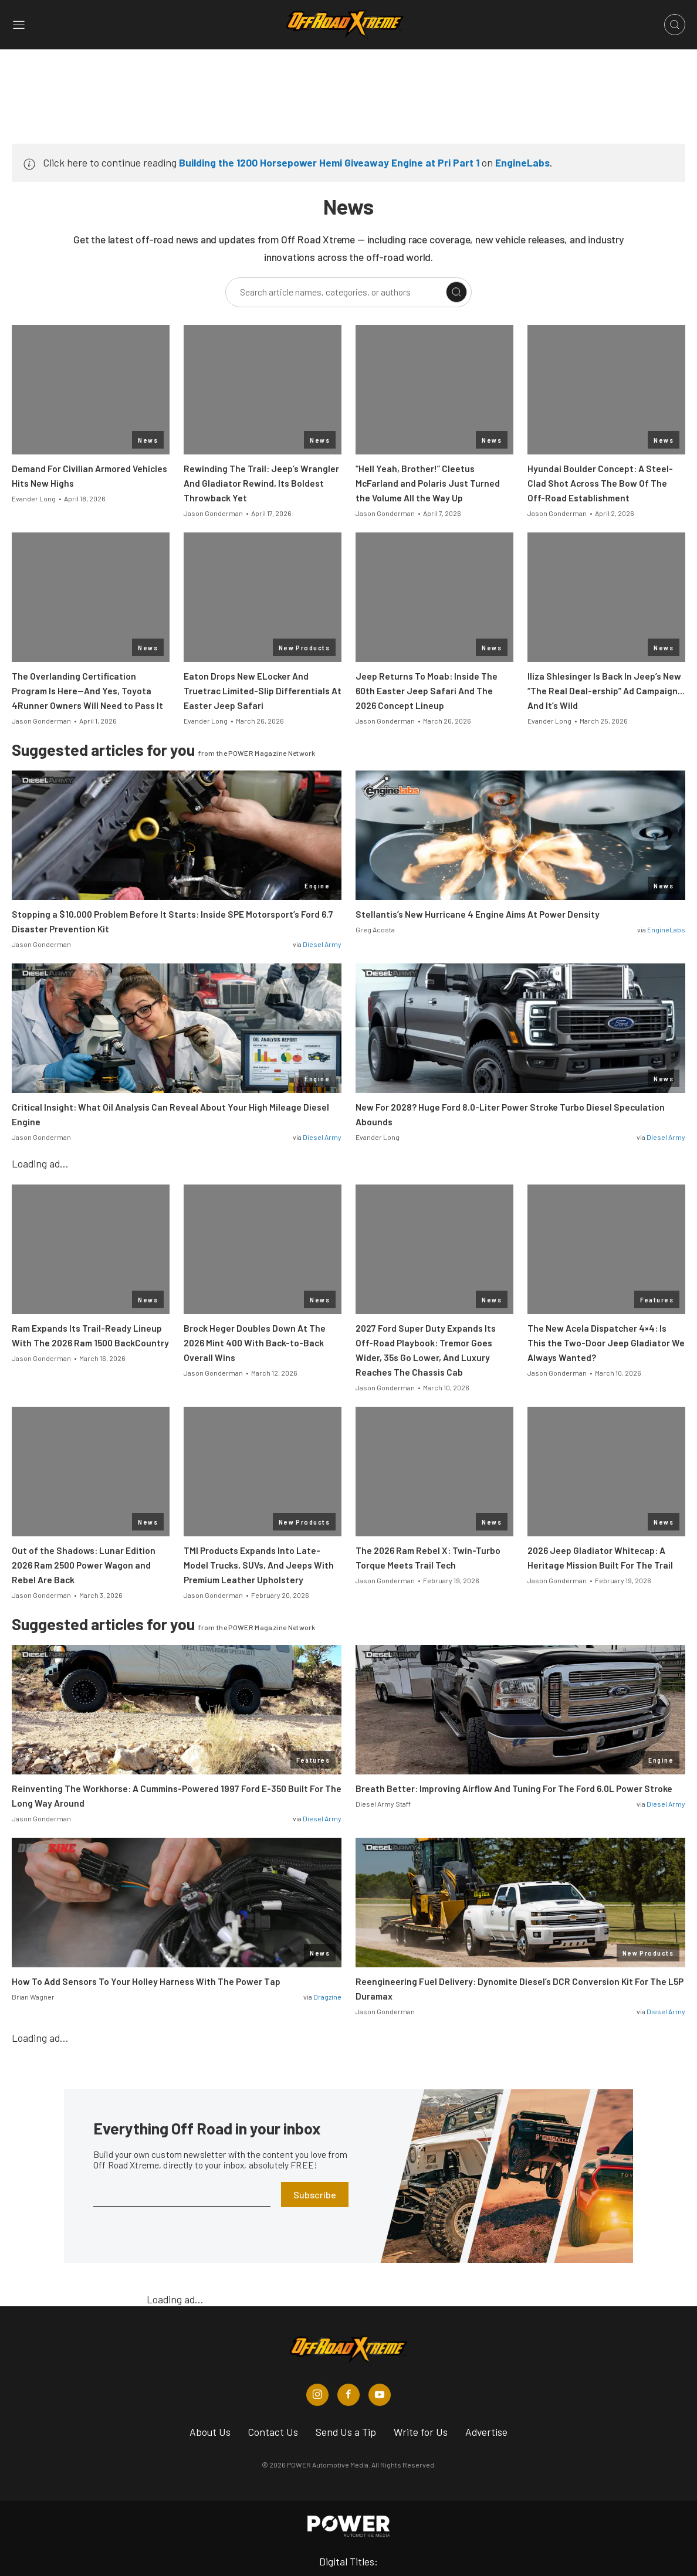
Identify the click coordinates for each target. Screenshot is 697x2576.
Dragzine (327, 1997)
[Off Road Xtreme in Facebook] (348, 2395)
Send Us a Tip (346, 2432)
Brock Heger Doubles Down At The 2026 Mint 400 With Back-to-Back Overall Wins (255, 1343)
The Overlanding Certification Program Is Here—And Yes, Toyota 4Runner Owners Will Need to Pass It (87, 691)
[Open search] (674, 24)
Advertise (486, 2432)
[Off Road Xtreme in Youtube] (379, 2395)
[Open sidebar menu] (19, 25)
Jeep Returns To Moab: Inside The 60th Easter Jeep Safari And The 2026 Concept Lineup (427, 691)
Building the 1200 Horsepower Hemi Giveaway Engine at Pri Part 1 (329, 162)
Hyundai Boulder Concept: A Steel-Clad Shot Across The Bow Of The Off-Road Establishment (600, 483)
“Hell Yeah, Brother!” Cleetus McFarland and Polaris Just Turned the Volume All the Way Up (428, 483)
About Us (210, 2432)
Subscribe (314, 2194)
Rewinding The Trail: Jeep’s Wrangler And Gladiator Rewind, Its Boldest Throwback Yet (261, 483)
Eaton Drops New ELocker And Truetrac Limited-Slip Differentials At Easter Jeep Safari (262, 691)
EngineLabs (522, 162)
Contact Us (273, 2432)
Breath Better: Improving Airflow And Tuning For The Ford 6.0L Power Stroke (514, 1788)
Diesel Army (322, 944)
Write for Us (421, 2432)
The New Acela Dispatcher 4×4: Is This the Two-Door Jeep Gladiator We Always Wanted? (606, 1343)
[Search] (456, 292)
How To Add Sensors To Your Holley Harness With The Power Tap (146, 1981)
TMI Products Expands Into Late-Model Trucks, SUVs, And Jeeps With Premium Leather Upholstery (259, 1565)
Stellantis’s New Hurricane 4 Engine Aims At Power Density (478, 914)
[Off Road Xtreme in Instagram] (317, 2395)
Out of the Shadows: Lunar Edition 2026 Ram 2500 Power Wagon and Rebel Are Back (83, 1565)
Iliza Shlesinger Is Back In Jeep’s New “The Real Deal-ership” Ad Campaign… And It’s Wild (606, 691)
